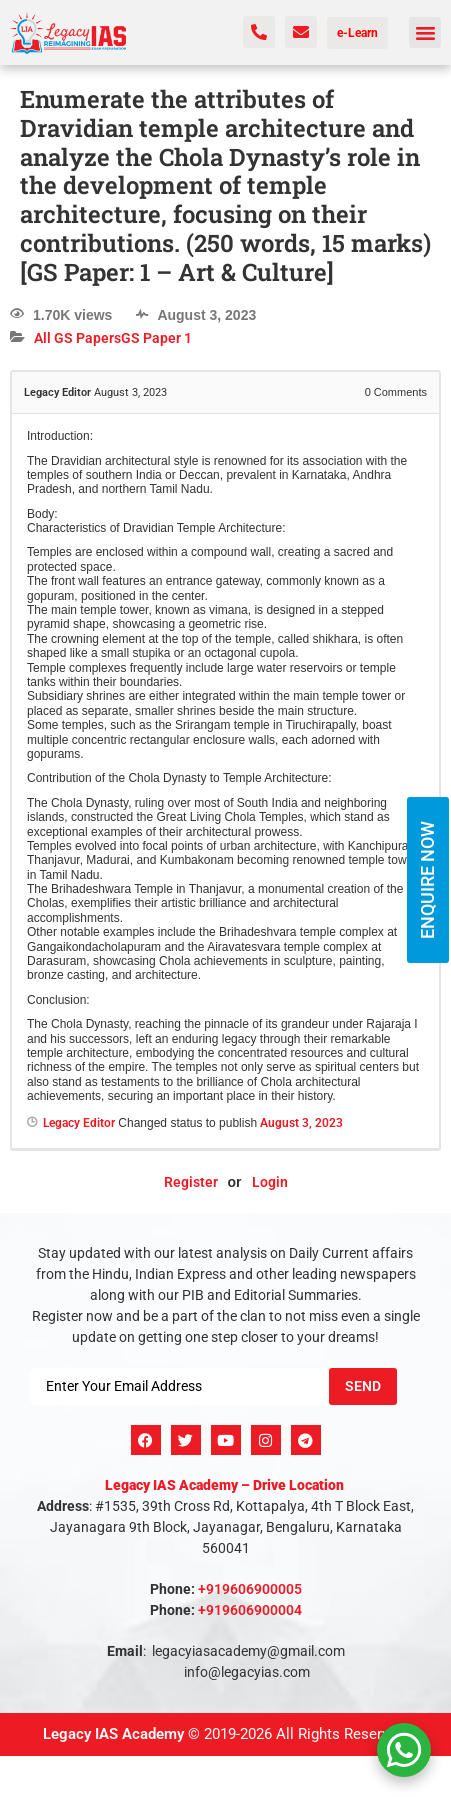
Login (270, 1182)
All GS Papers (77, 338)
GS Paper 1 (156, 338)
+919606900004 (250, 1610)
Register (191, 1182)
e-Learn (357, 33)
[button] (425, 33)
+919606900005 (250, 1589)
